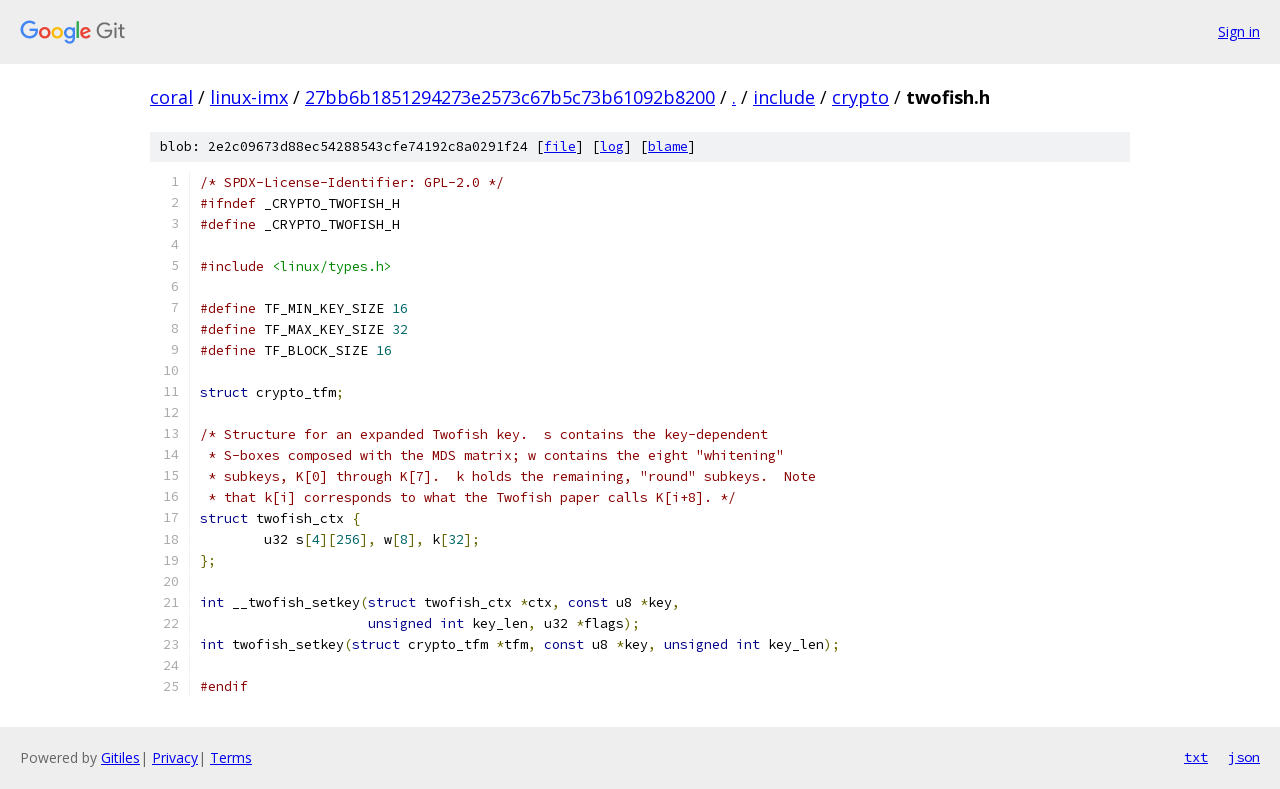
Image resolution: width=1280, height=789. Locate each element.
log (612, 146)
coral (171, 97)
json (1244, 757)
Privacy (175, 757)
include (784, 97)
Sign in (1239, 31)
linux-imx (249, 97)
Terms (231, 757)
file (560, 146)
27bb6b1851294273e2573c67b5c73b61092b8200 (510, 97)
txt (1196, 757)
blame (668, 146)
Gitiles (120, 757)
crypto (860, 97)
